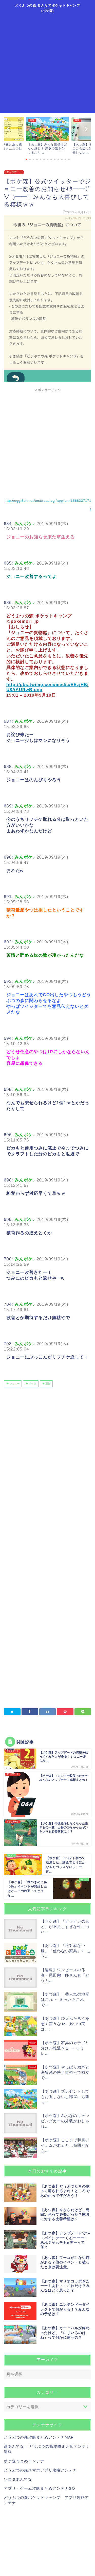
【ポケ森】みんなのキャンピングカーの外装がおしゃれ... (65, 2120)
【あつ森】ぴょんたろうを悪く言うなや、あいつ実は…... (65, 2023)
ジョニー (14, 1383)
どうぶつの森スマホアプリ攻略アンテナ (40, 2470)
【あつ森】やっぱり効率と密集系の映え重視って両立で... (65, 2072)
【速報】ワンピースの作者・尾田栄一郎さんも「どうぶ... (65, 1975)
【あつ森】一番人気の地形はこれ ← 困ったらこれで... (65, 1999)
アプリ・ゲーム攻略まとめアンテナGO (39, 2488)
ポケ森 (32, 1383)
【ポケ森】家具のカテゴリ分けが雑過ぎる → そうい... (65, 2048)
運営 (47, 1383)
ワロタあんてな (18, 2479)
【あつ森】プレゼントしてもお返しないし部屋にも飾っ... (65, 2096)
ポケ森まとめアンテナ (24, 2461)
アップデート (14, 172)
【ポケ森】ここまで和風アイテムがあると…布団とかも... (65, 2145)
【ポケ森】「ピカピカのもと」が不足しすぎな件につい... (65, 1926)
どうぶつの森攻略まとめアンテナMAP (39, 2437)
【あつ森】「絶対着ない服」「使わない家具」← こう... (66, 1950)
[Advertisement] (47, 63)
